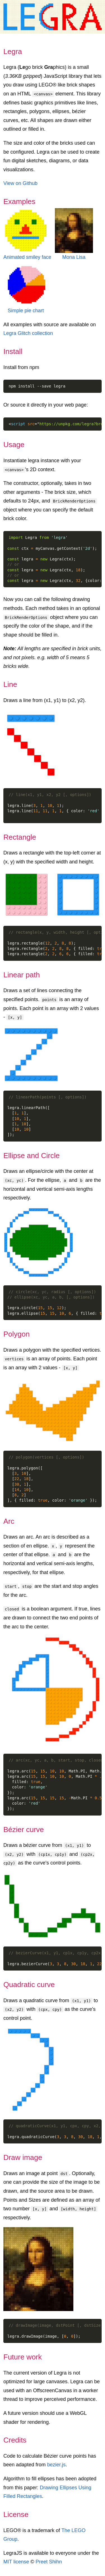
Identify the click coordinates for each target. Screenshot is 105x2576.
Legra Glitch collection (28, 333)
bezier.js (56, 2464)
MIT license (16, 2562)
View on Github (20, 183)
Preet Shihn (49, 2562)
